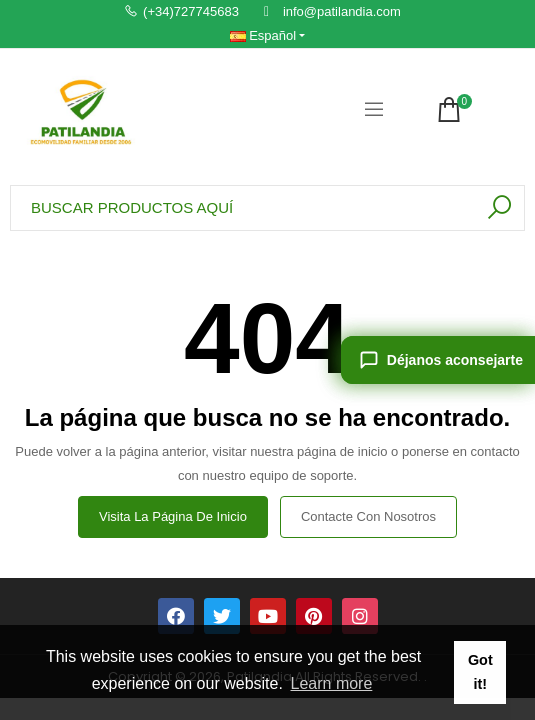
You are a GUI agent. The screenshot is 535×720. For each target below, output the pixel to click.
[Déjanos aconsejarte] (438, 360)
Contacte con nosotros (368, 516)
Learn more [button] (332, 683)
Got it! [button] (480, 672)
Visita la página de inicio (173, 516)
